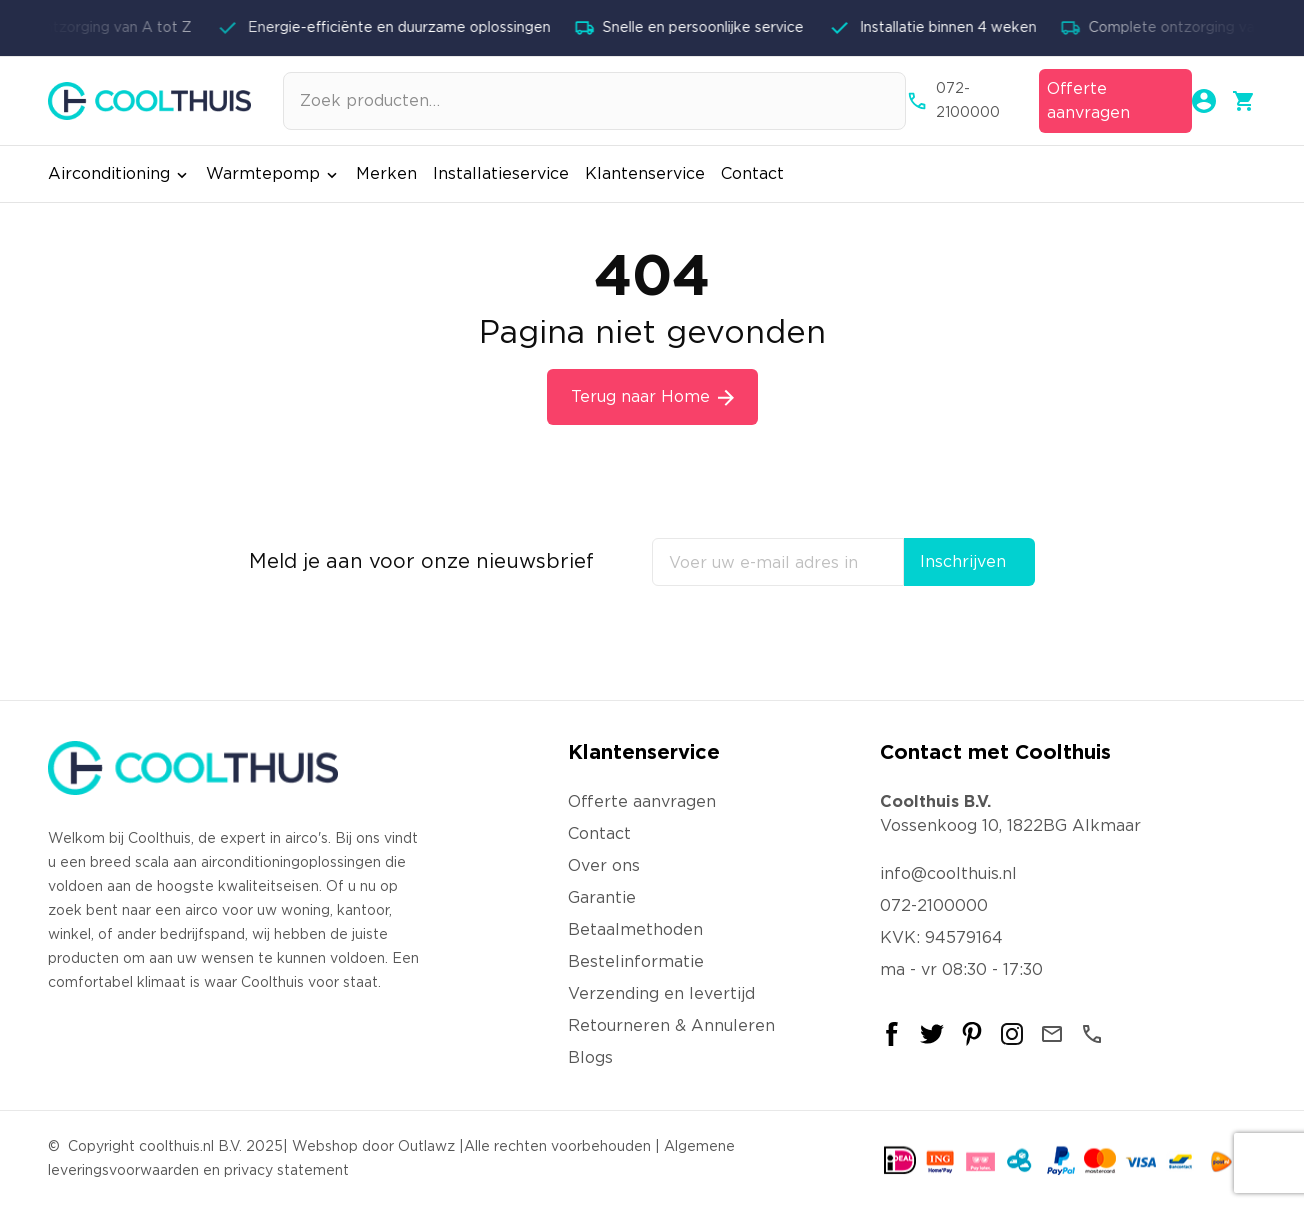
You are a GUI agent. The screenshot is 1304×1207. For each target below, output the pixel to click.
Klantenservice (645, 174)
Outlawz (426, 1147)
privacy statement (286, 1171)
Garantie (602, 898)
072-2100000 (953, 101)
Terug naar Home (652, 397)
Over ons (604, 866)
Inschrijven (963, 562)
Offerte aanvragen (1088, 101)
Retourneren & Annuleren (671, 1026)
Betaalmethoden (635, 930)
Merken (386, 174)
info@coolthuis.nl (948, 874)
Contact (752, 174)
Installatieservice (501, 174)
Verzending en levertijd (661, 994)
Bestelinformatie (636, 962)
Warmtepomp (273, 174)
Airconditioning (119, 174)
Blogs (590, 1058)
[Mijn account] (1204, 101)
